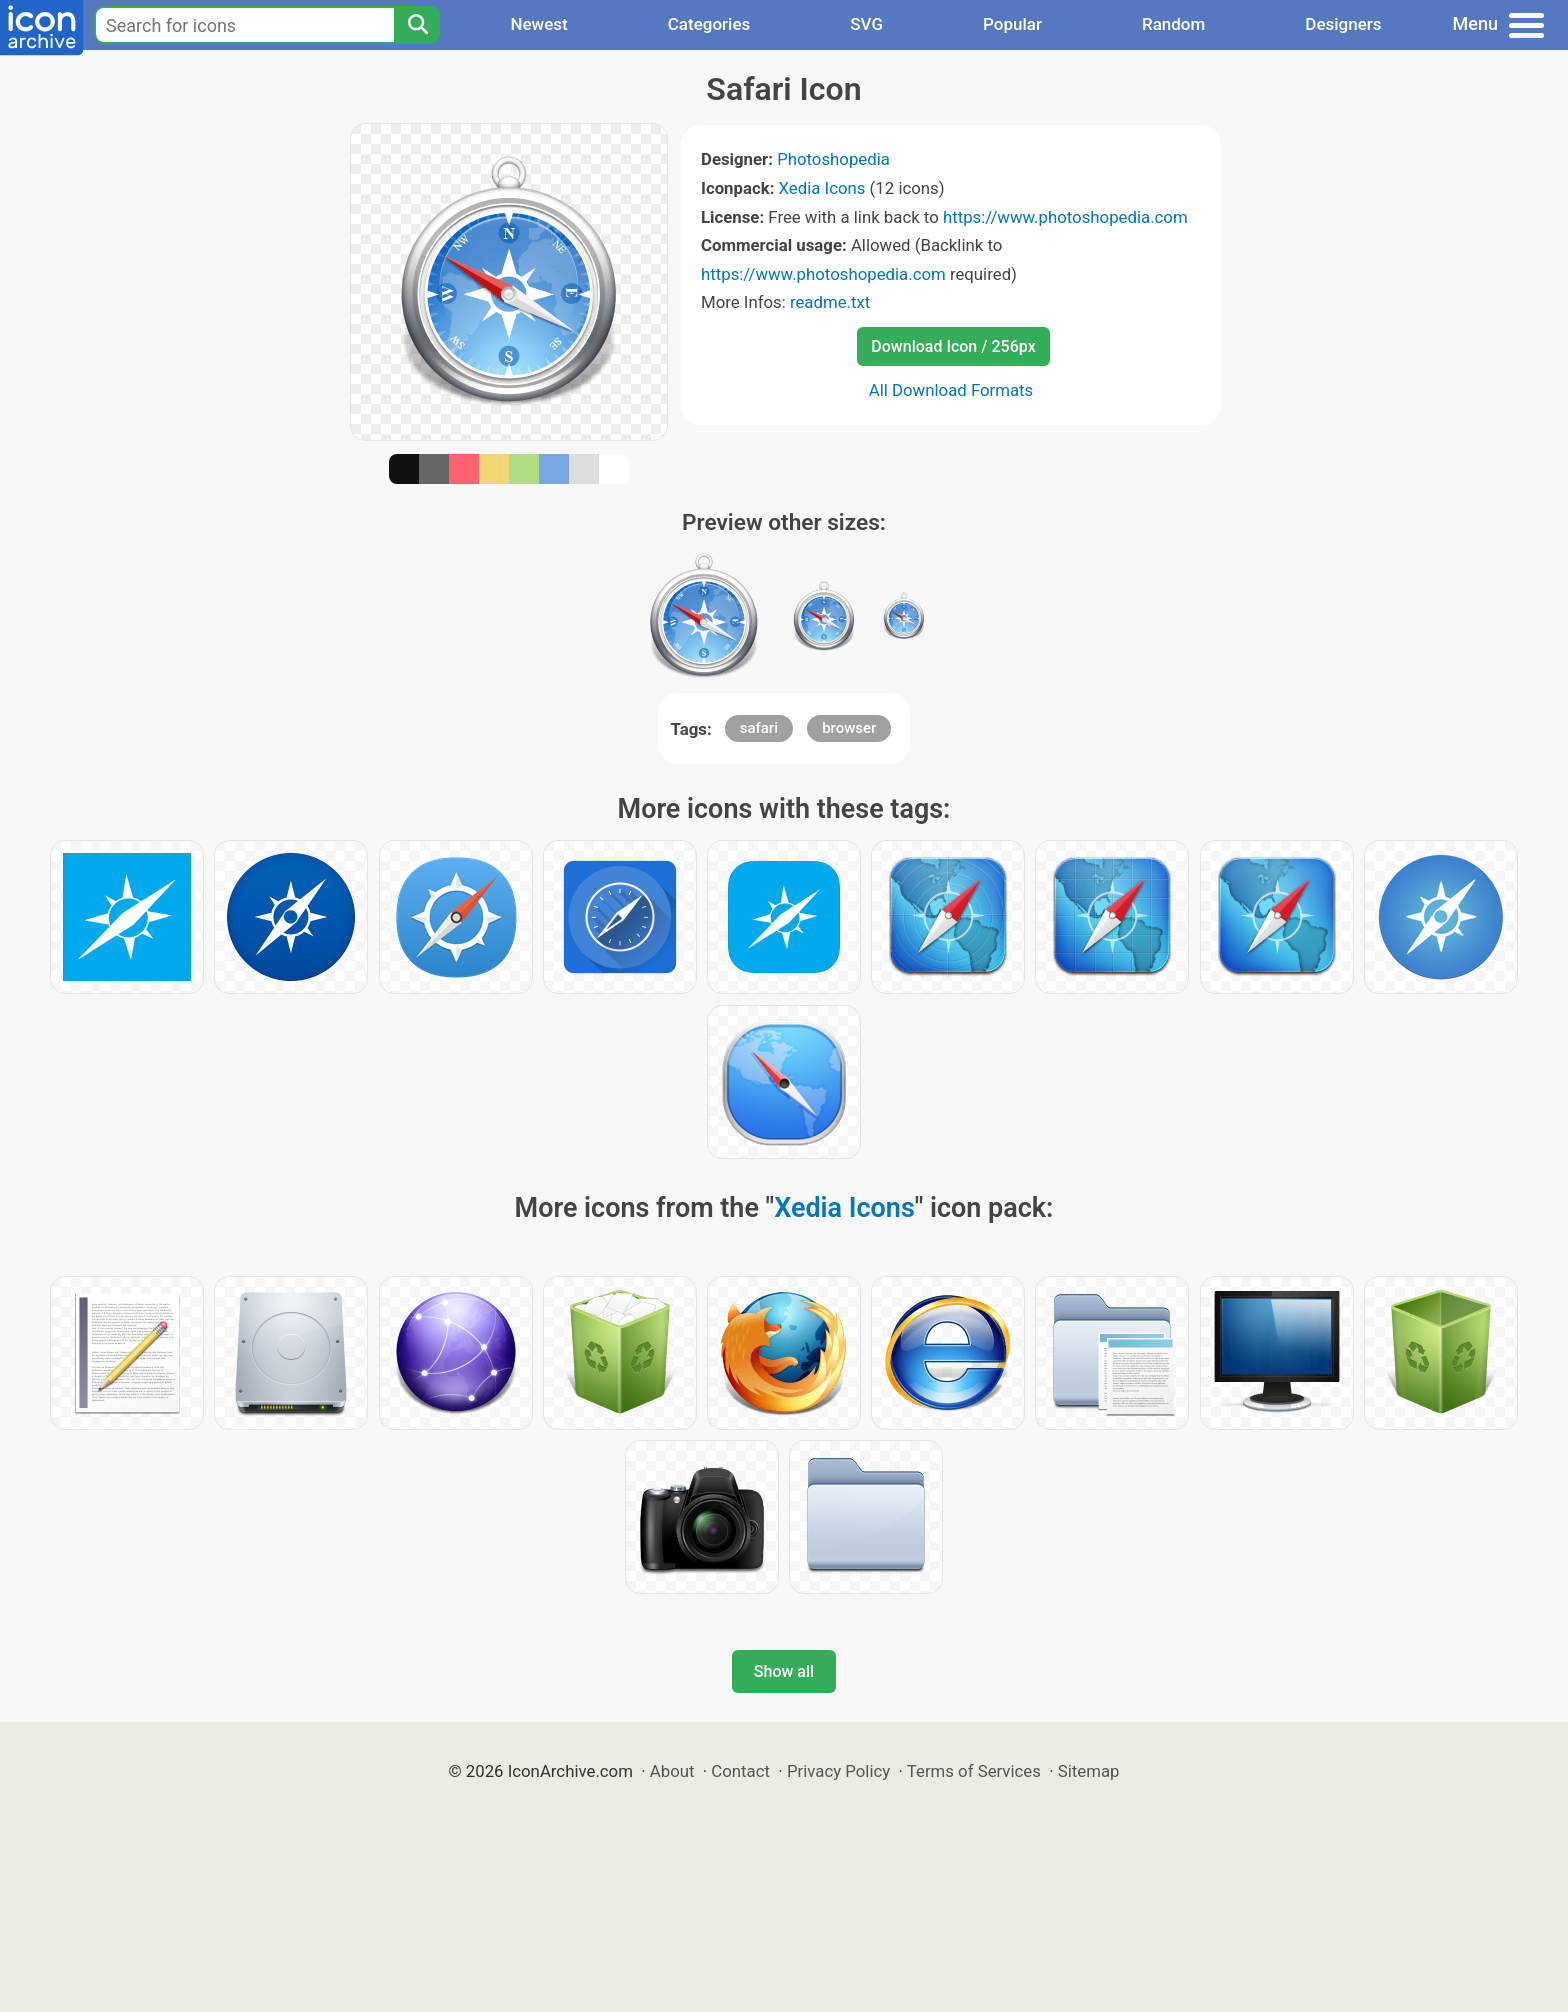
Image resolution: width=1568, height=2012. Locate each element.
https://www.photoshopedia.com (1065, 217)
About (672, 1771)
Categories (709, 24)
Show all (784, 1671)
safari (759, 728)
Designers (1343, 24)
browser (849, 728)
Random (1173, 24)
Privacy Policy (838, 1771)
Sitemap (1089, 1771)
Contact (740, 1771)
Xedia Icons (822, 188)
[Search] (417, 25)
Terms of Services (974, 1771)
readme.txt (830, 302)
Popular (1012, 24)
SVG (866, 24)
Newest (538, 24)
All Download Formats (951, 390)
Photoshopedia (833, 159)
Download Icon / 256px (953, 346)
